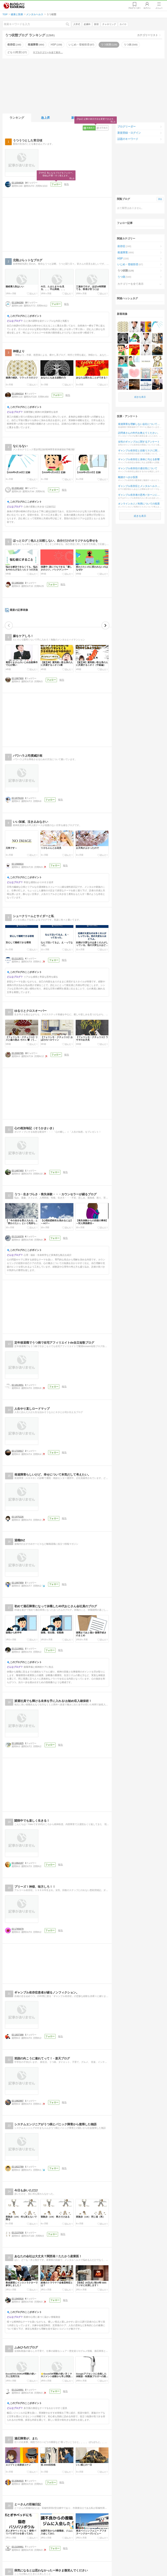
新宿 (96, 24)
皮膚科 (87, 24)
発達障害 (36, 44)
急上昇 (45, 117)
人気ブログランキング (14, 5)
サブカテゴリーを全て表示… (48, 52)
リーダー (134, 8)
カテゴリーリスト (147, 35)
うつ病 (130, 44)
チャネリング (109, 24)
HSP (56, 44)
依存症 (14, 44)
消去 (160, 199)
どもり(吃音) (17, 52)
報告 (66, 184)
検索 (69, 24)
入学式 (76, 24)
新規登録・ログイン (129, 132)
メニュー (159, 8)
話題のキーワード (127, 139)
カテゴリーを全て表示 (130, 283)
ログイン (147, 8)
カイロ (123, 24)
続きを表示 (140, 397)
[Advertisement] (84, 85)
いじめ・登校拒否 (81, 44)
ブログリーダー (126, 126)
